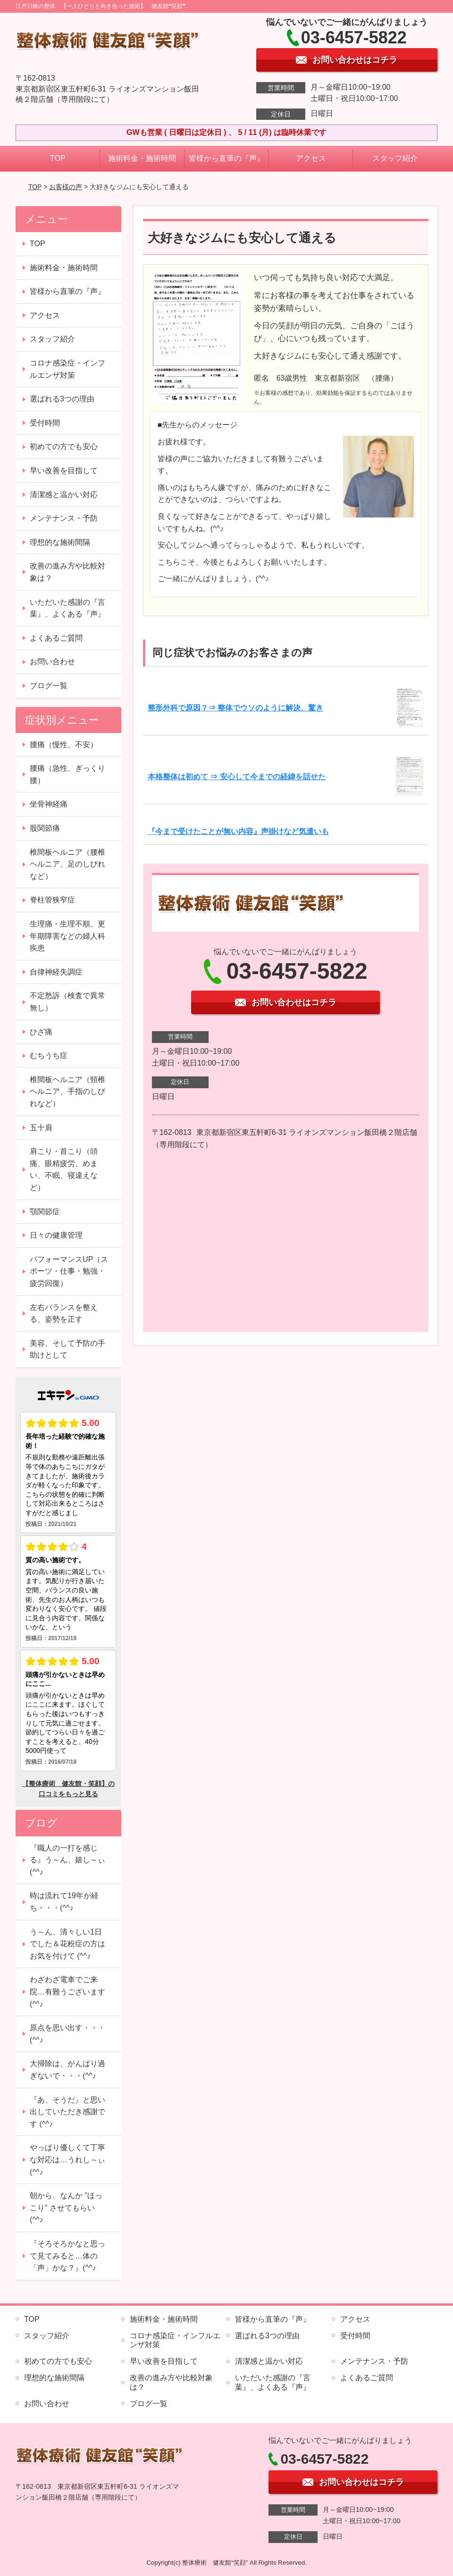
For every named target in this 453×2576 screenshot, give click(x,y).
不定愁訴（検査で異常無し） (67, 1002)
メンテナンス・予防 (64, 518)
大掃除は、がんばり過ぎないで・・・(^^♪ (67, 2069)
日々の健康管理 (56, 1235)
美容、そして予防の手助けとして (67, 1349)
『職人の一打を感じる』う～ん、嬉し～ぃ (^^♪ (67, 1860)
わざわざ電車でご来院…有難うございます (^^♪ (67, 1992)
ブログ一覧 (48, 686)
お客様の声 (65, 187)
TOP (58, 158)
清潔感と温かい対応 (64, 495)
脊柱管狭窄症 (52, 900)
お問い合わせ (52, 662)
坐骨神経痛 (48, 804)
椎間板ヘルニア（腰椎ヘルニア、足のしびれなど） (67, 864)
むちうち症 (48, 1055)
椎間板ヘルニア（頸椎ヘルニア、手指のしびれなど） (67, 1091)
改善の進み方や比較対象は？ (67, 572)
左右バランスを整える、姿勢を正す (64, 1313)
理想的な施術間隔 (60, 542)
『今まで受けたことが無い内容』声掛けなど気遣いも (238, 831)
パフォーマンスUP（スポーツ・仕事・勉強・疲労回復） (69, 1271)
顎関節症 (45, 1212)
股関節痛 (45, 828)
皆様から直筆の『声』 (226, 158)
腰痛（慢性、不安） (64, 745)
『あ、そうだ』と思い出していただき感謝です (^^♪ (67, 2112)
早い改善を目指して (64, 471)
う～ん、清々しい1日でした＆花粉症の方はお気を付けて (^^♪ (67, 1944)
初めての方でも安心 (64, 446)
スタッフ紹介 (395, 158)
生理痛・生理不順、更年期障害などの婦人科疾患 (67, 936)
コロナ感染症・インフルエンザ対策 (67, 369)
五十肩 (41, 1128)
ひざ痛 (41, 1032)
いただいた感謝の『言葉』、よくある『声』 (67, 608)
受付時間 (45, 423)
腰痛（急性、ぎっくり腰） (67, 774)
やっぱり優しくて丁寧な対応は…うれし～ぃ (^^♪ (67, 2159)
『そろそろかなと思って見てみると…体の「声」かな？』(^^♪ (67, 2256)
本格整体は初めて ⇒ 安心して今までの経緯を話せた (237, 777)
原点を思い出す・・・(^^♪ (67, 2034)
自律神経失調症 (56, 972)
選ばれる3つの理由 (62, 399)
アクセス (311, 158)
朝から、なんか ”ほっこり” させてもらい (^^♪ (66, 2208)
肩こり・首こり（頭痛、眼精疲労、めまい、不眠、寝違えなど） (64, 1169)
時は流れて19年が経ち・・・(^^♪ (64, 1902)
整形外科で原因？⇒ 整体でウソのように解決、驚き (235, 708)
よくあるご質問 (56, 638)
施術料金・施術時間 (142, 158)
